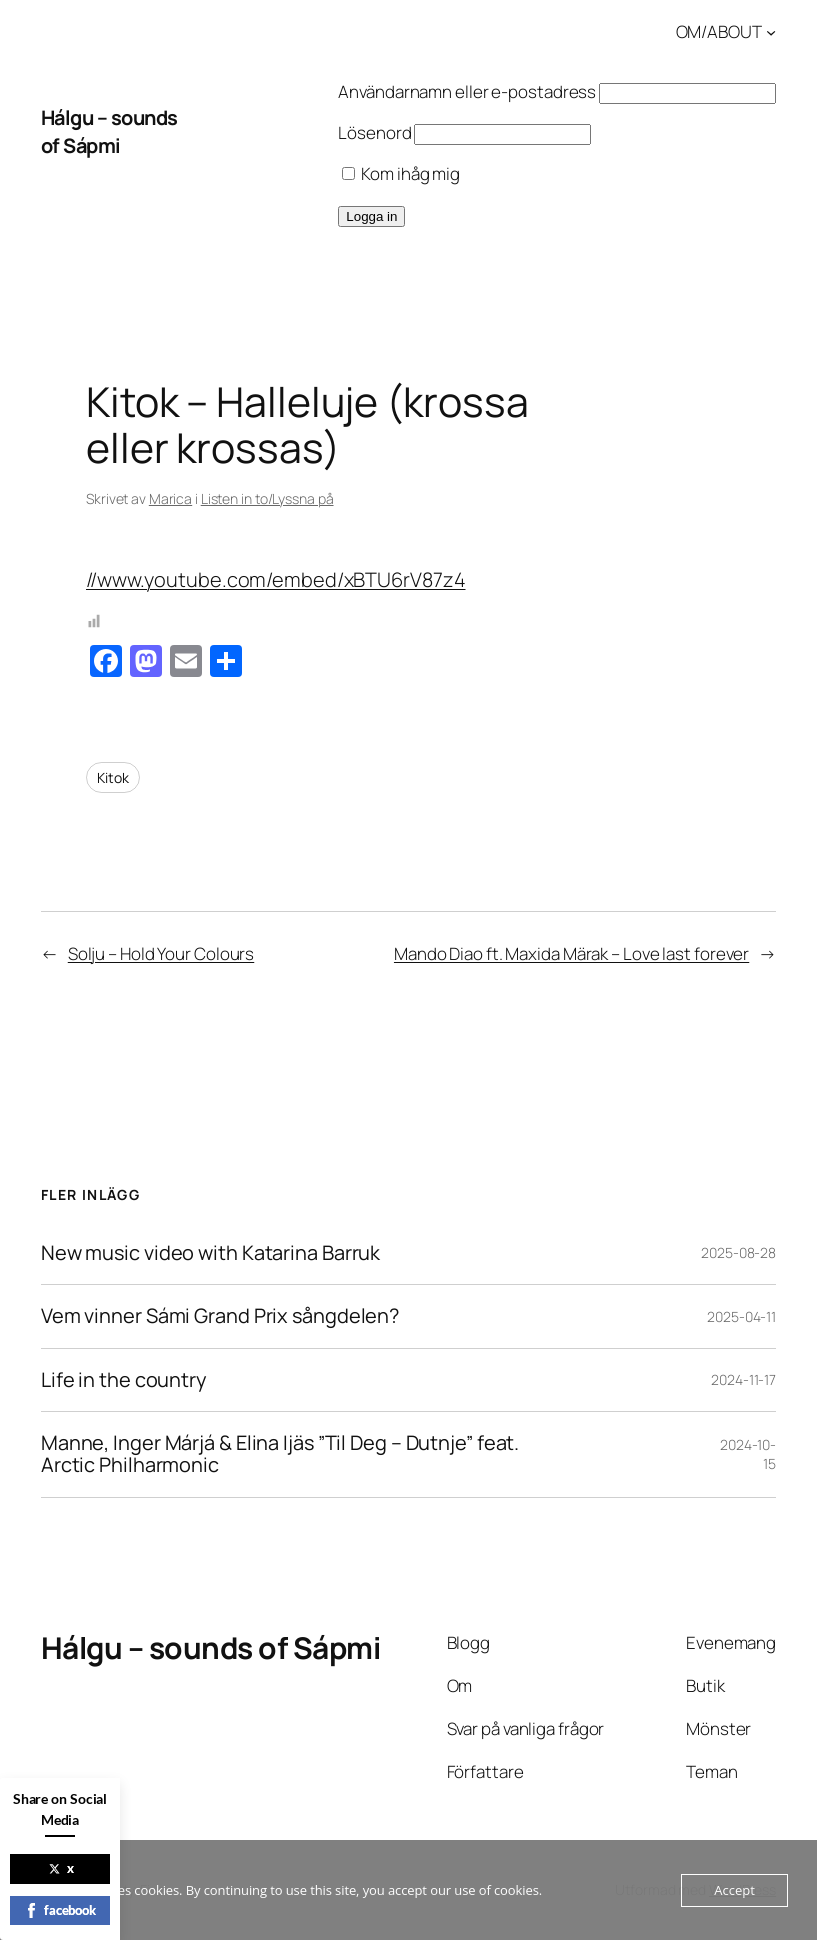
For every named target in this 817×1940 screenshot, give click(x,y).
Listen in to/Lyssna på (267, 498)
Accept (734, 1890)
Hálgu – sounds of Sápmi (109, 131)
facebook (60, 1910)
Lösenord (374, 132)
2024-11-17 (743, 1379)
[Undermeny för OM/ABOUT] (771, 32)
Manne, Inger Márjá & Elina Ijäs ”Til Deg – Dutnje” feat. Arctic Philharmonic (280, 1454)
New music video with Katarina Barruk (210, 1253)
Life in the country (124, 1380)
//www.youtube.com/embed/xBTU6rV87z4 (276, 579)
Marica (170, 498)
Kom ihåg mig (401, 173)
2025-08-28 (738, 1252)
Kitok (113, 777)
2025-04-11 (741, 1316)
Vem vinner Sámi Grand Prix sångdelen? (220, 1316)
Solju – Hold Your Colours (161, 953)
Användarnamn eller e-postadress (467, 91)
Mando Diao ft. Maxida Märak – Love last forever (571, 953)
